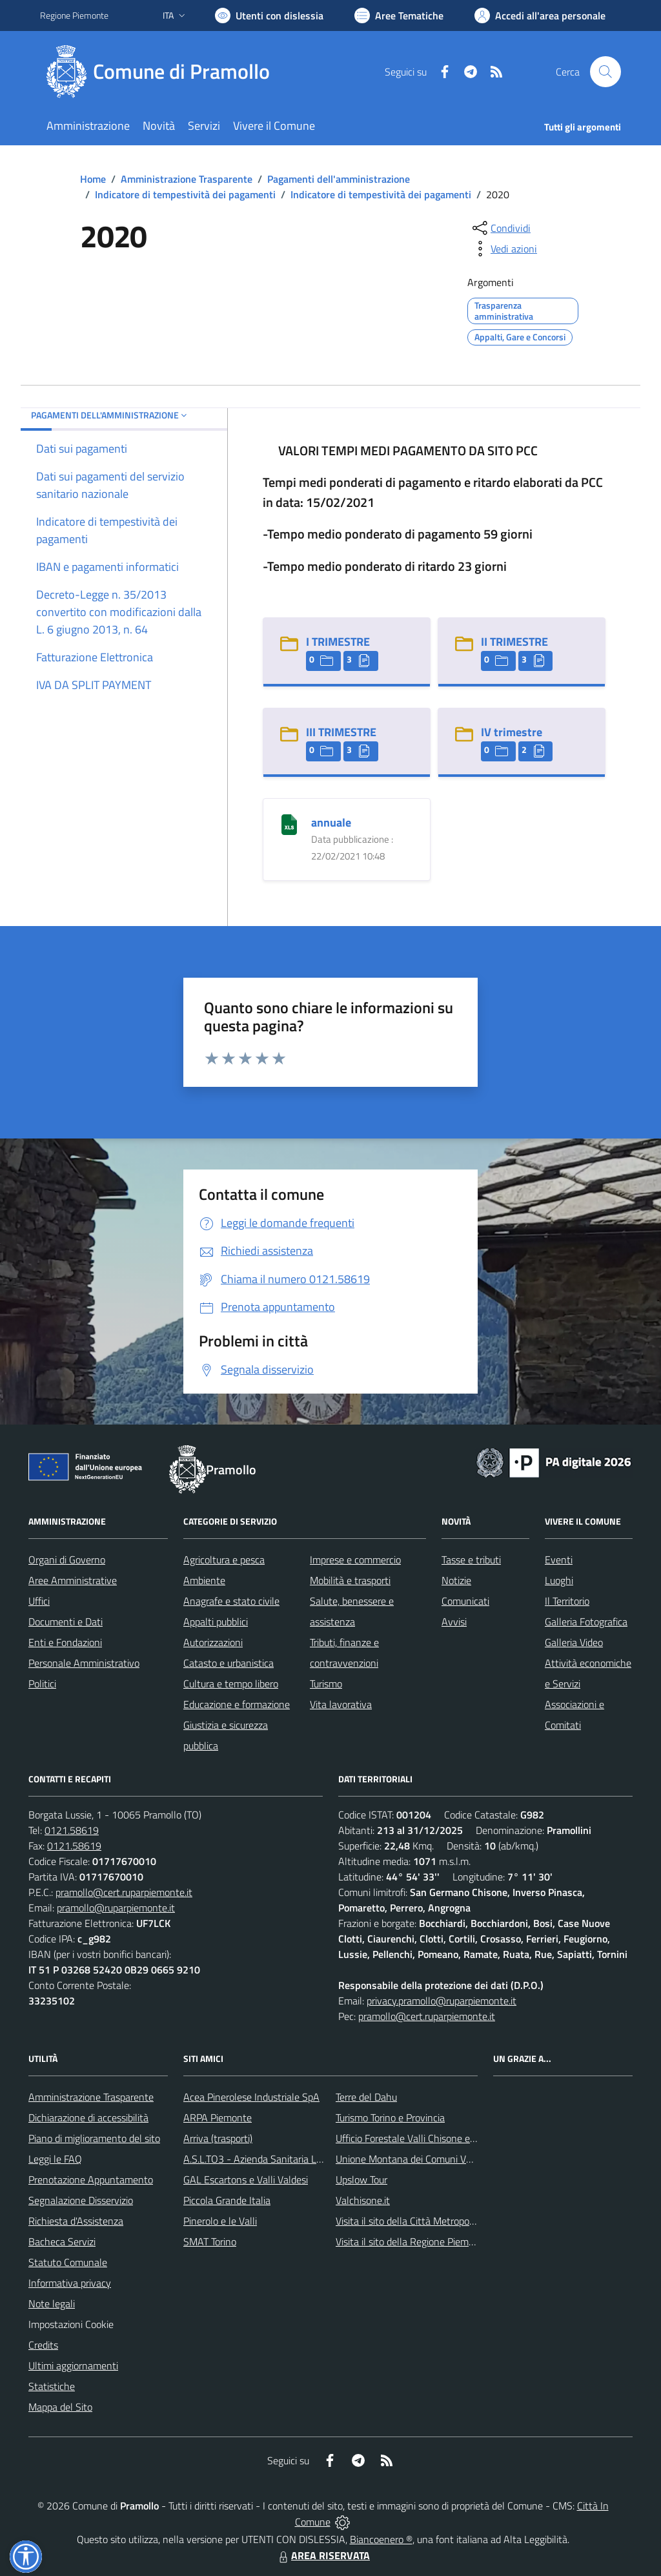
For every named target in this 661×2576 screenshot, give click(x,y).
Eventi (559, 1559)
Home (93, 179)
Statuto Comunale (67, 2262)
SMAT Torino (209, 2241)
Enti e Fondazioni (65, 1642)
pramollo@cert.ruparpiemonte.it (124, 1892)
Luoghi (559, 1580)
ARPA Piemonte (217, 2117)
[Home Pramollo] (162, 71)
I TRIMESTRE (338, 641)
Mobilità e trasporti (350, 1580)
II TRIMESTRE (514, 641)
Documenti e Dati (65, 1621)
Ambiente (204, 1580)
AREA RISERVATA (323, 2555)
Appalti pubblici (215, 1621)
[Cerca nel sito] (605, 71)
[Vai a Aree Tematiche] (399, 15)
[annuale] (289, 823)
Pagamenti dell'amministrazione (338, 179)
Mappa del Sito (60, 2407)
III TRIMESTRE (341, 732)
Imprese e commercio (355, 1559)
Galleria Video (574, 1642)
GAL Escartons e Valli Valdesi (245, 2179)
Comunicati (465, 1601)
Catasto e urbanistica (228, 1663)
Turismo (326, 1683)
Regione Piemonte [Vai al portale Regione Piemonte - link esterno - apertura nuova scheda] (74, 15)
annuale (331, 822)
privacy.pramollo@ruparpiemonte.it (441, 2000)
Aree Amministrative (72, 1580)
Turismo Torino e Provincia (390, 2117)
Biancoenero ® (381, 2539)
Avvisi (454, 1621)
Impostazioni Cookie (71, 2324)
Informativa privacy (69, 2283)
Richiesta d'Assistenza (75, 2221)
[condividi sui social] (500, 228)
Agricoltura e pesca (224, 1559)
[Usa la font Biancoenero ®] (269, 15)
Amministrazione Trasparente (186, 179)
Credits (43, 2345)
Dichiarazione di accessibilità (88, 2117)
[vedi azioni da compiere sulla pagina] (503, 248)
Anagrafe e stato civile (231, 1601)
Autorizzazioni (213, 1642)
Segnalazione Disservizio (80, 2200)
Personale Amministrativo (83, 1663)
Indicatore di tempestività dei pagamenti (185, 194)
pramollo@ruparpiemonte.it (116, 1907)
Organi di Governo (66, 1559)
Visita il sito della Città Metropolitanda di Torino (436, 2221)
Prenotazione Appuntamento (90, 2179)
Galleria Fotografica (586, 1621)
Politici (42, 1683)
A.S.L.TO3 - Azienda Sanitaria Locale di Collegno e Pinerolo (308, 2159)
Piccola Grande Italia (226, 2200)
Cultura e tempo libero (230, 1683)
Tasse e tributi (471, 1559)
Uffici (39, 1601)
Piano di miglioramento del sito (94, 2138)
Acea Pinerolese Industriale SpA (251, 2097)
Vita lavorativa (341, 1704)
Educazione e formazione (236, 1704)
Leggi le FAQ (55, 2159)
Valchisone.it (363, 2200)
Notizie (456, 1580)
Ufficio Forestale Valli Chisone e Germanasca (431, 2138)
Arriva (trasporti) (217, 2138)
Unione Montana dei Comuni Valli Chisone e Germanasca (457, 2159)
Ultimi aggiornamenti (73, 2365)
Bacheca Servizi (62, 2241)
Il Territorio (567, 1601)
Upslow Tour (361, 2179)
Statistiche (51, 2386)
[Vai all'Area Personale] (540, 15)
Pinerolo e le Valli (220, 2221)
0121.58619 (72, 1830)
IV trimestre (511, 732)
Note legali (51, 2303)
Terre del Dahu (366, 2097)
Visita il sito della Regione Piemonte (412, 2241)
